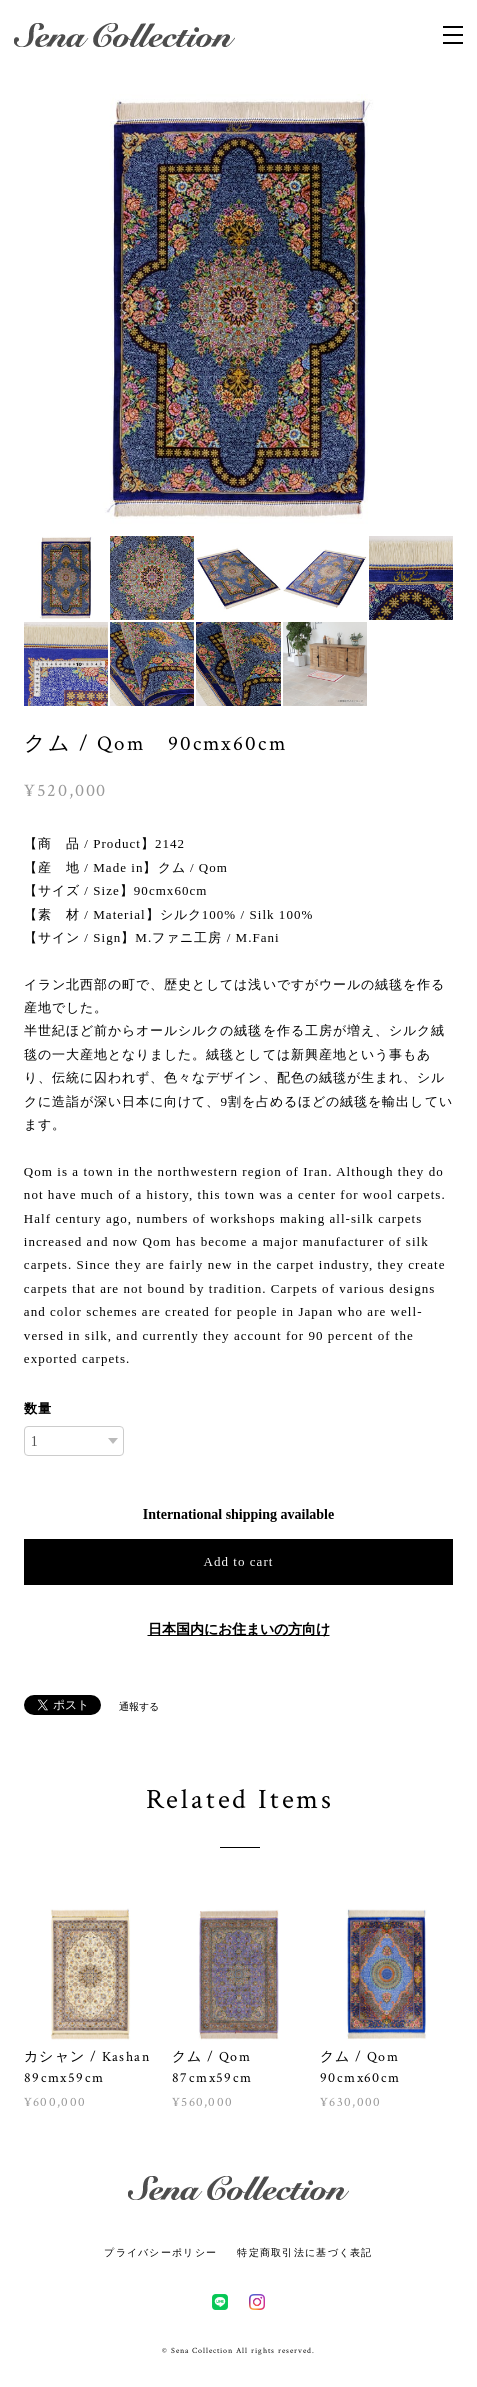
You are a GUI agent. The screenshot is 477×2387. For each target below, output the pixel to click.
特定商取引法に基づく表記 (304, 2252)
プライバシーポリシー (160, 2252)
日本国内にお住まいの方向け (239, 1629)
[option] (239, 309)
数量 (38, 1408)
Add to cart (239, 1561)
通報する (139, 1706)
